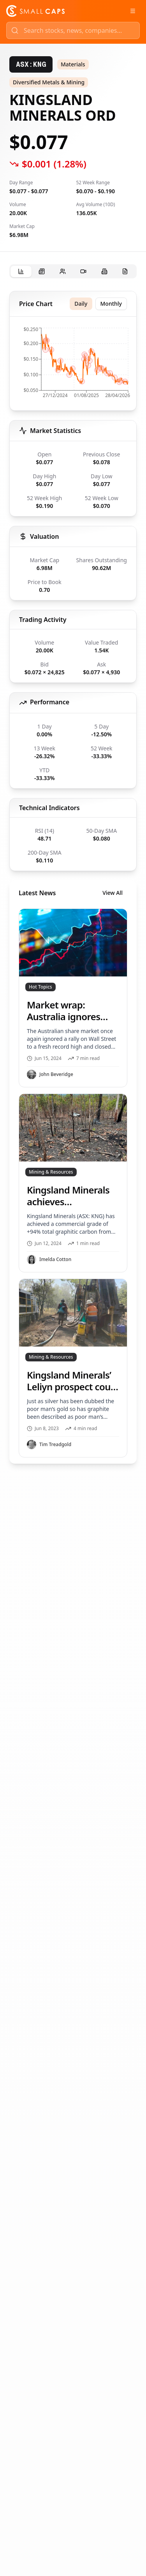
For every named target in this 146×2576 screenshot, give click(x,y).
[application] (73, 365)
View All (112, 892)
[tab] (21, 271)
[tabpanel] (73, 877)
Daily (80, 303)
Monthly (111, 303)
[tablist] (73, 271)
